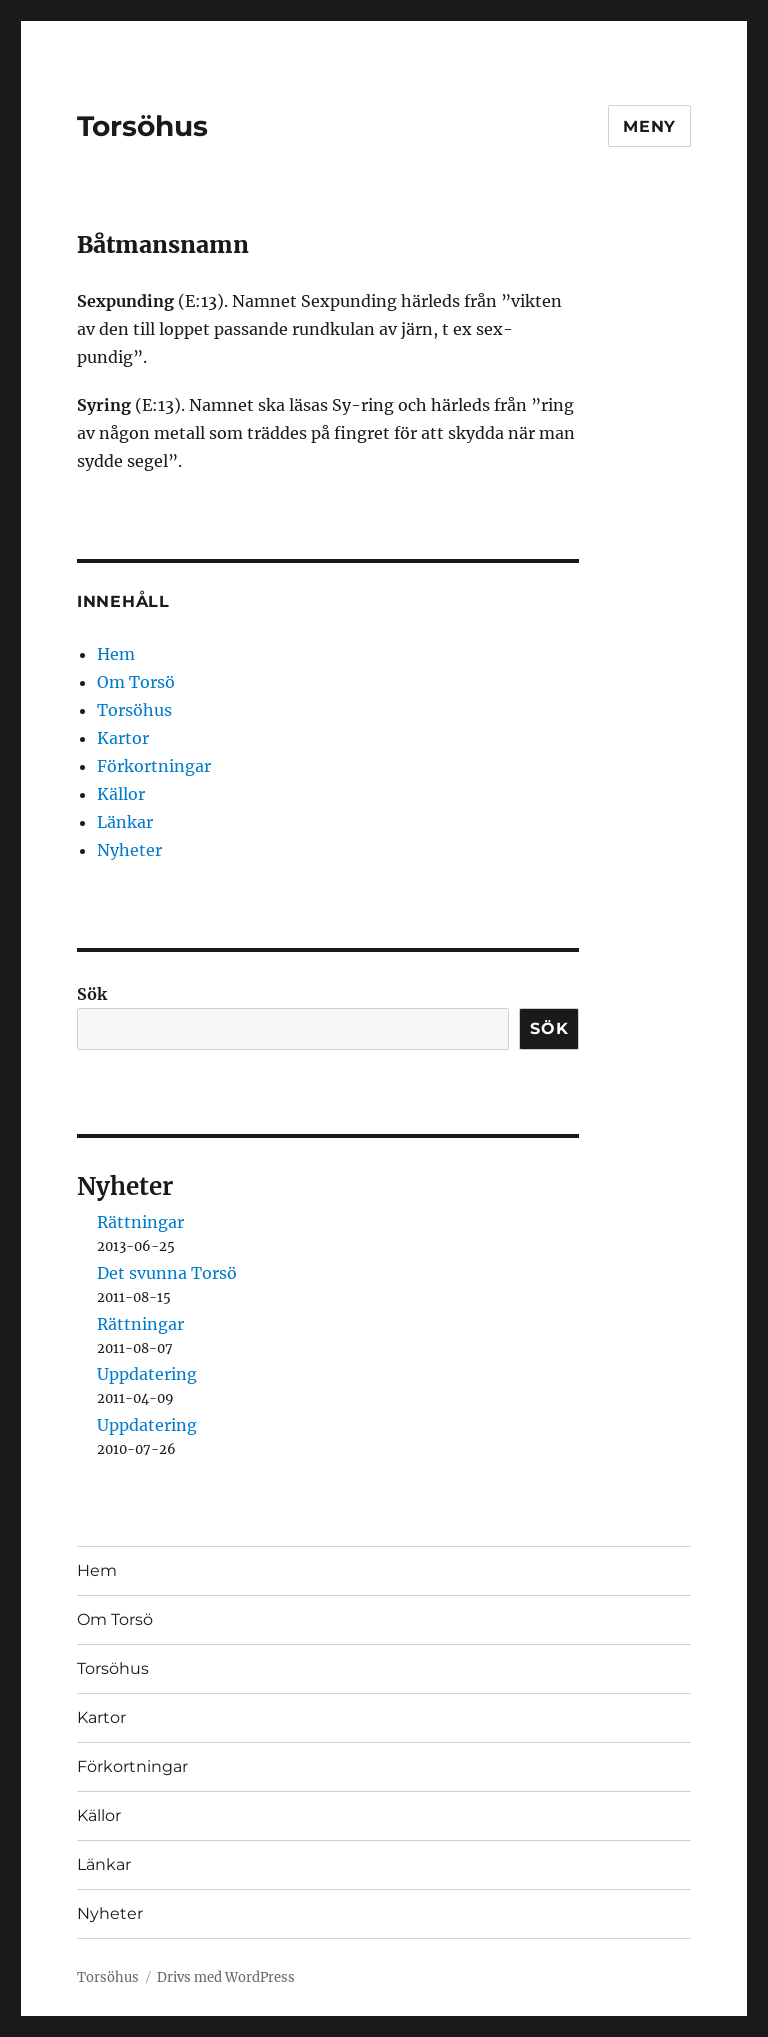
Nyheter (129, 850)
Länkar (125, 822)
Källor (121, 794)
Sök (92, 994)
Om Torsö (136, 682)
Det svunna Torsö (167, 1273)
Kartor (123, 738)
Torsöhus (142, 126)
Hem (116, 654)
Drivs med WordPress (226, 1977)
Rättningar (140, 1222)
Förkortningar (154, 766)
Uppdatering (147, 1374)
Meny (649, 126)
